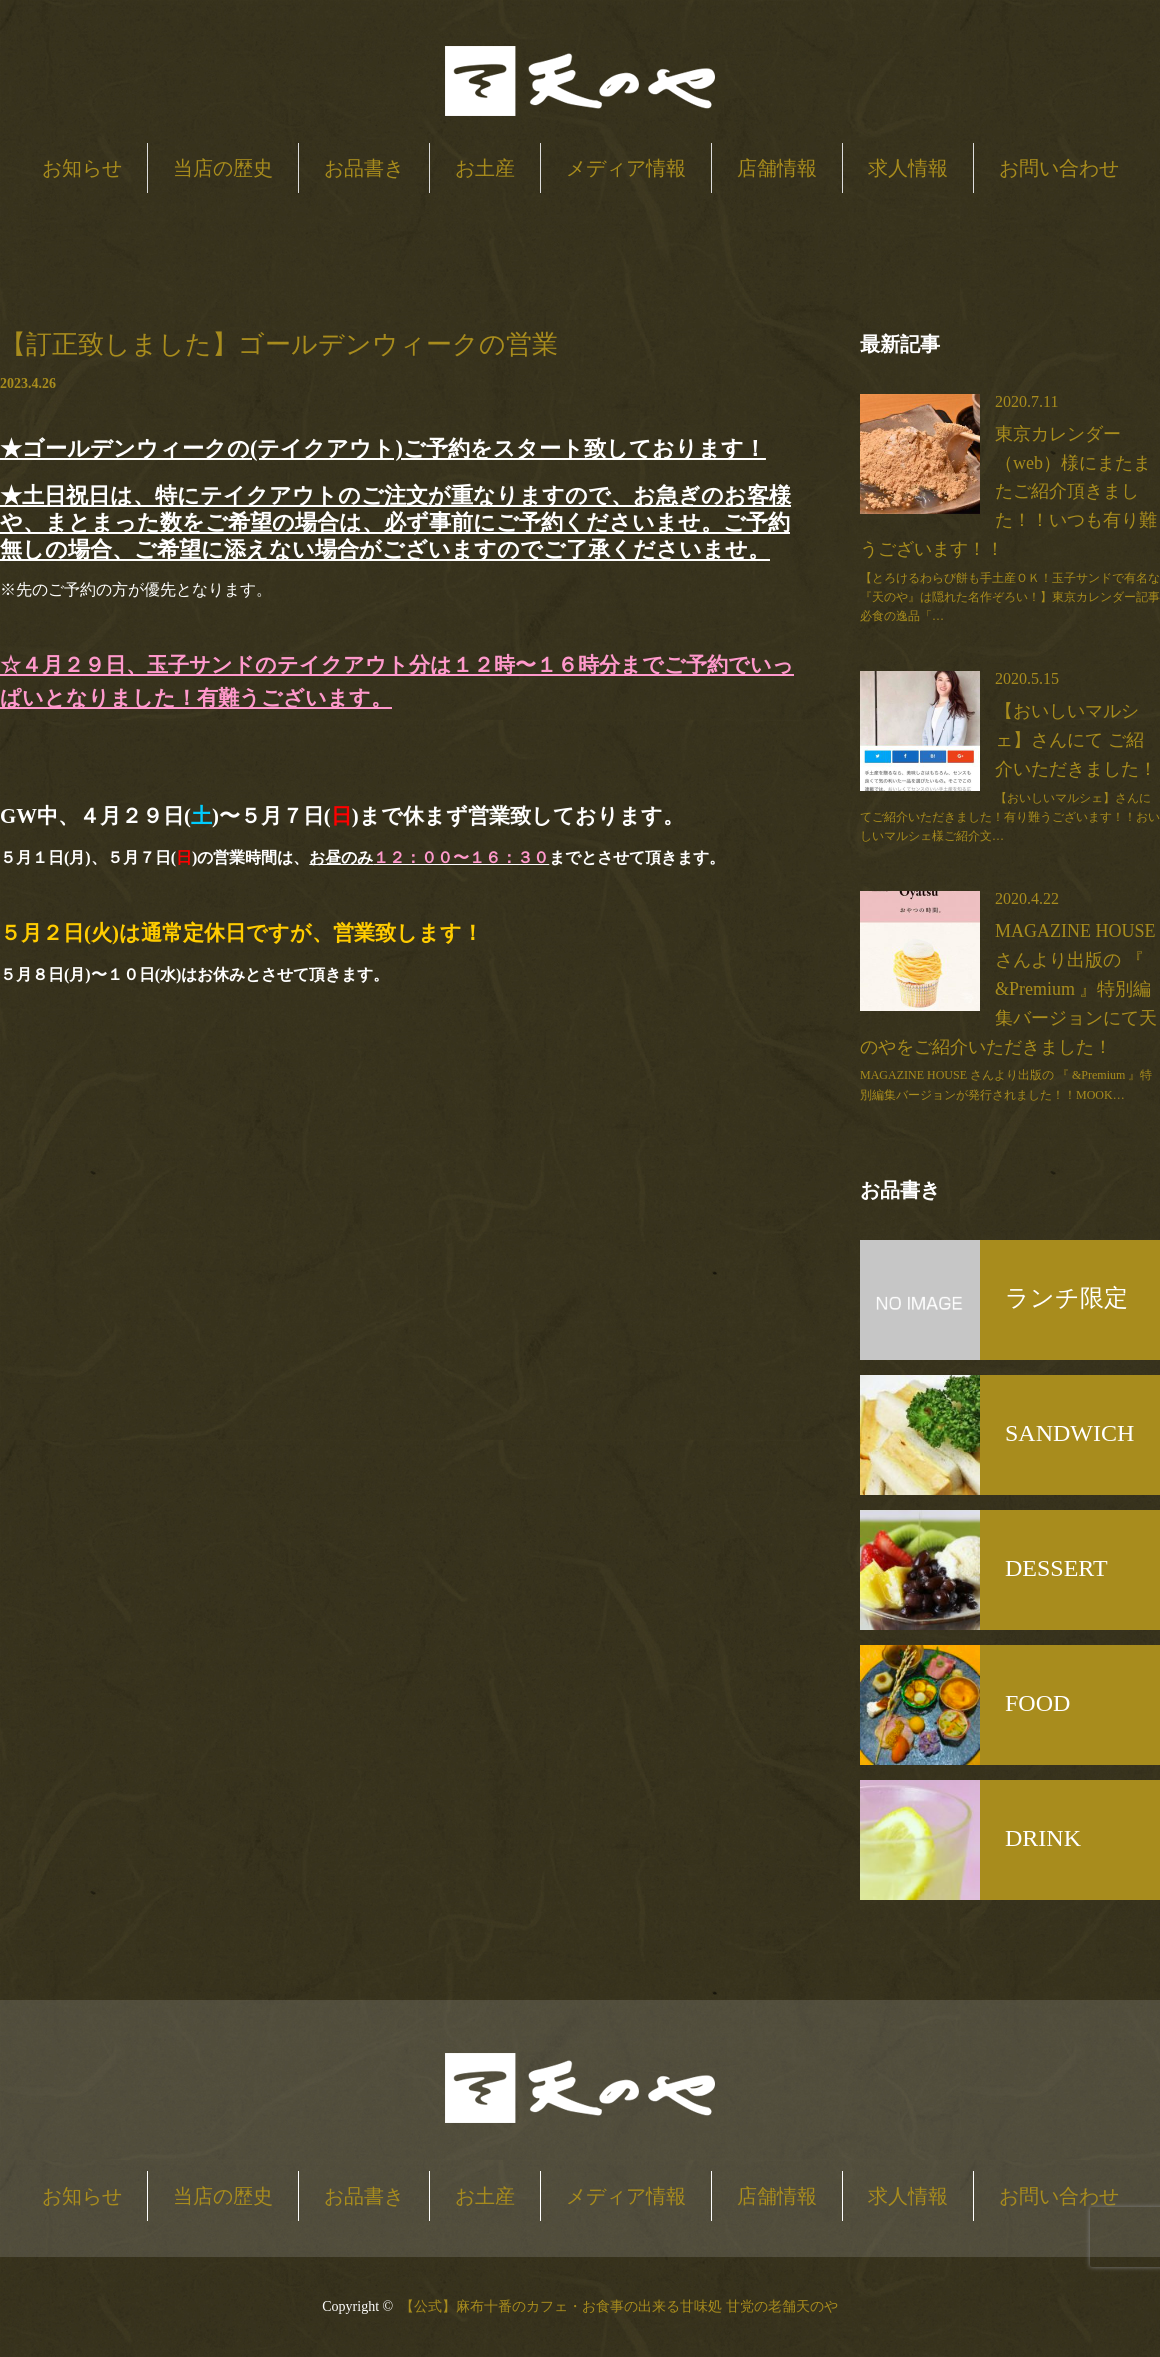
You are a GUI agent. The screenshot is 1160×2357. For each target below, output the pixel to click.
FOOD (1037, 1703)
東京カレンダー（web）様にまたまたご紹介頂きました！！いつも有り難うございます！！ (1008, 491)
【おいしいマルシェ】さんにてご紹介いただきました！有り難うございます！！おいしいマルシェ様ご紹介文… (1010, 817)
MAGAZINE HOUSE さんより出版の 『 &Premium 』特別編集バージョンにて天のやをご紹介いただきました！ (1008, 988)
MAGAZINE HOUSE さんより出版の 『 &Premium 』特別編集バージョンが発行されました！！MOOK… (1006, 1084)
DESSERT (1056, 1568)
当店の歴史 (223, 168)
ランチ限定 (1066, 1298)
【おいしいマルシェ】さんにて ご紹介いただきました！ (1076, 740)
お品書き (364, 168)
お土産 (485, 168)
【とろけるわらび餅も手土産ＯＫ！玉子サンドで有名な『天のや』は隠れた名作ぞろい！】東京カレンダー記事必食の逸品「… (1010, 597)
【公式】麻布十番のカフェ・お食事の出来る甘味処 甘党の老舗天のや (619, 2306)
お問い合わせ (1059, 168)
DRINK (1043, 1838)
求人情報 (908, 168)
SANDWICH (1069, 1433)
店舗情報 (777, 168)
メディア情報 (626, 168)
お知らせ (82, 168)
